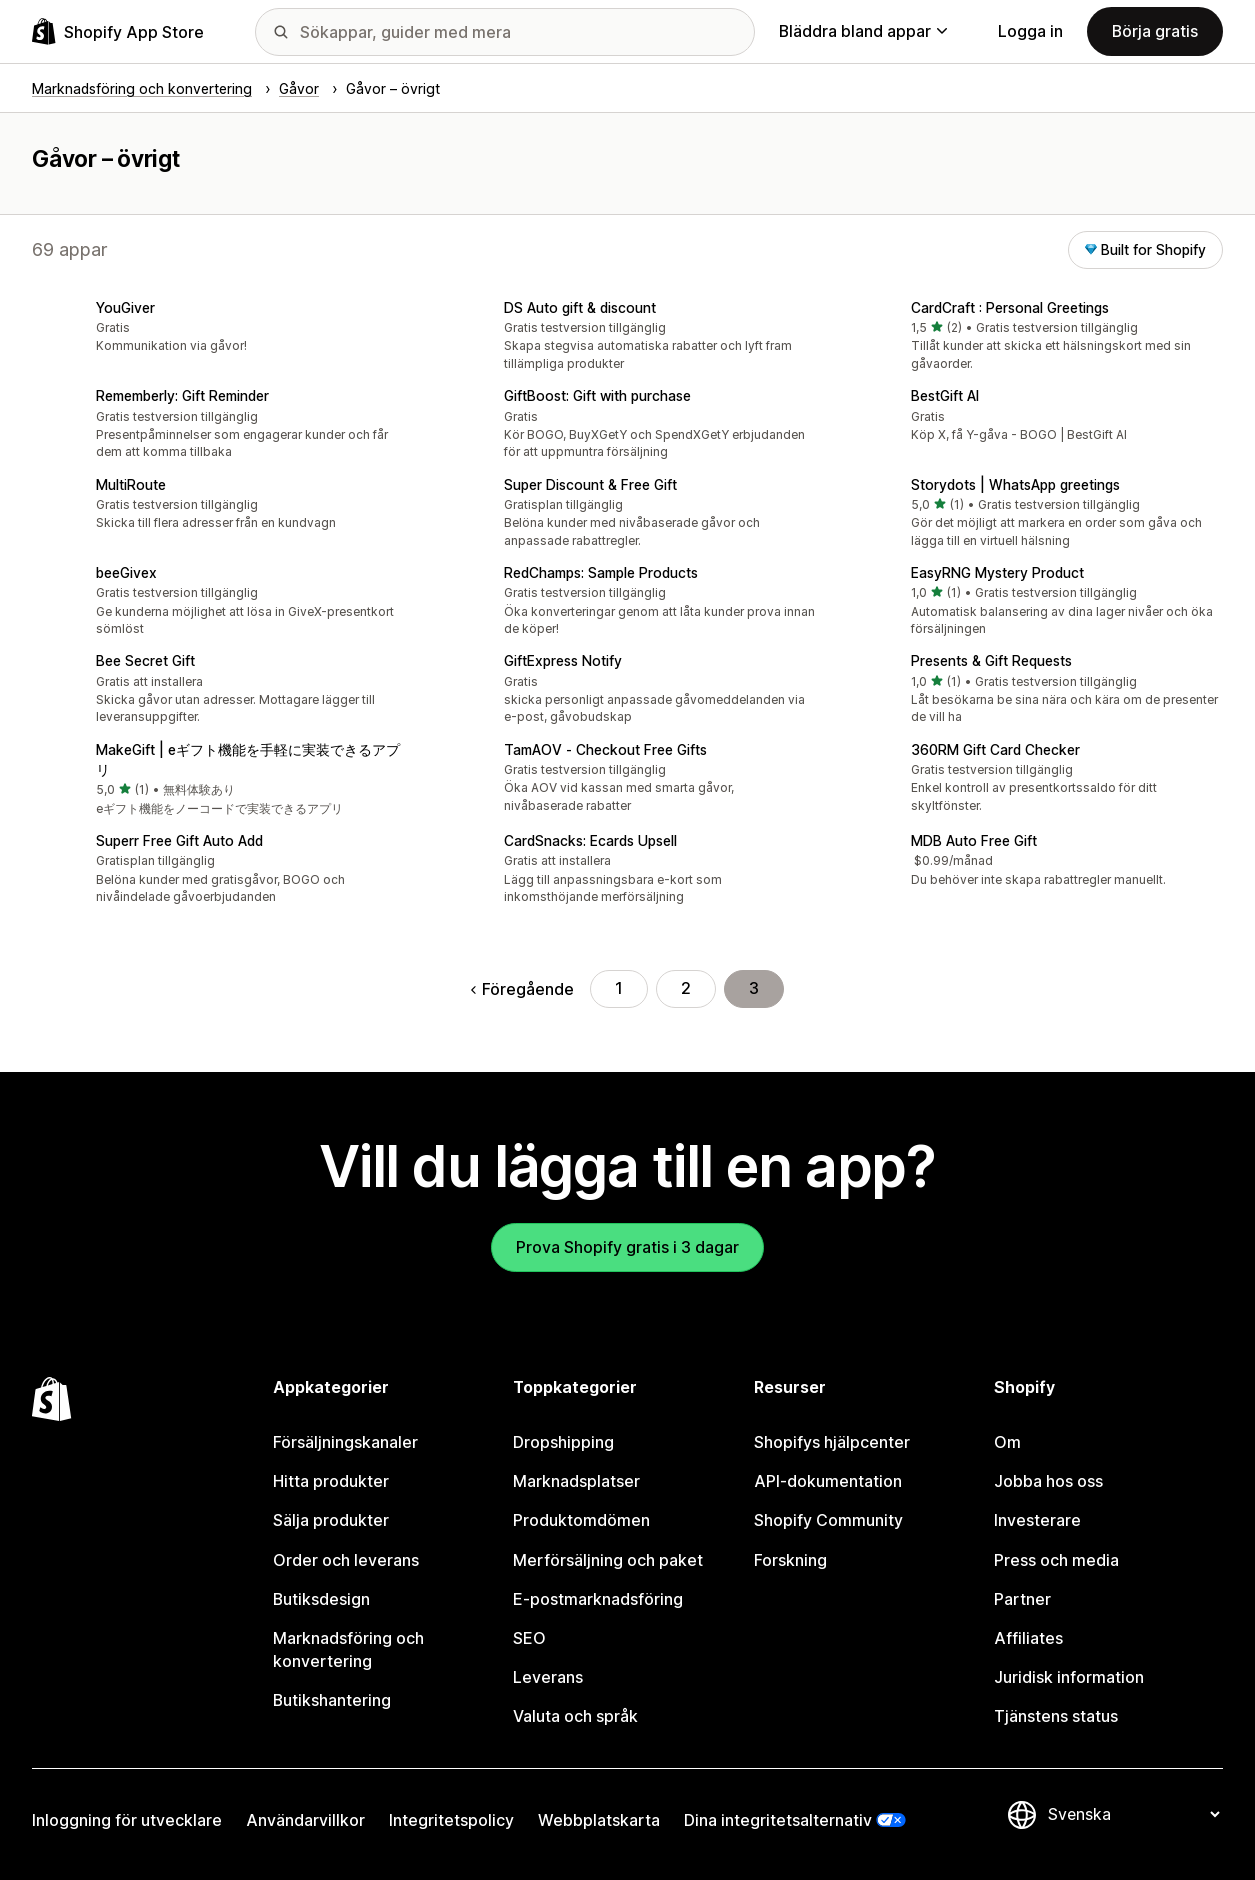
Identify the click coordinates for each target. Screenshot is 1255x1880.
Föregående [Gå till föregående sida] (522, 989)
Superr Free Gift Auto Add (179, 841)
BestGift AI (945, 396)
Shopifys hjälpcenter (832, 1442)
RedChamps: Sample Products (601, 573)
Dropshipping (563, 1442)
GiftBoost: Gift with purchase (597, 396)
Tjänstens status (1056, 1716)
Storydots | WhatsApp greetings (1015, 485)
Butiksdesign (321, 1599)
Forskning (790, 1560)
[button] (220, 328)
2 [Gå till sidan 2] (686, 988)
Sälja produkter (331, 1520)
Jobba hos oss (1048, 1481)
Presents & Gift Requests (991, 661)
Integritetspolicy (451, 1820)
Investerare (1037, 1520)
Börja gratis (1155, 31)
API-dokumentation (828, 1481)
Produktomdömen (581, 1520)
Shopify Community (828, 1520)
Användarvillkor (305, 1820)
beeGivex (126, 573)
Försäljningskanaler (345, 1442)
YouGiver (125, 308)
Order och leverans (346, 1560)
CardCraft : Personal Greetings (1010, 308)
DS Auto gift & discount (580, 308)
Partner (1022, 1599)
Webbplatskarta (599, 1820)
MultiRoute (131, 485)
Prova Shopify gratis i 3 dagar (627, 1247)
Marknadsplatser (576, 1481)
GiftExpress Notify (563, 661)
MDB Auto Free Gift (974, 841)
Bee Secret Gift (145, 661)
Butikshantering (332, 1700)
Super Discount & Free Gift (590, 485)
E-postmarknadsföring (598, 1599)
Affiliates (1028, 1638)
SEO (529, 1638)
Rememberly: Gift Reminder (182, 396)
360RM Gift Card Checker (995, 750)
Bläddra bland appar (863, 31)
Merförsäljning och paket (608, 1560)
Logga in (1030, 31)
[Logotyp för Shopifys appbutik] (118, 31)
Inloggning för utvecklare (127, 1820)
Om (1007, 1442)
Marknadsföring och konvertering (348, 1650)
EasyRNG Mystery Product (997, 573)
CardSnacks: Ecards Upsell (590, 841)
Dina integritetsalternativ (778, 1820)
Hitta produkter (331, 1481)
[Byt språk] (1133, 1814)
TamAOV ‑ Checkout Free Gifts (605, 750)
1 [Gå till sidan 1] (619, 988)
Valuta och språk (575, 1716)
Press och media (1056, 1560)
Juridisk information (1069, 1677)
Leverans (548, 1677)
